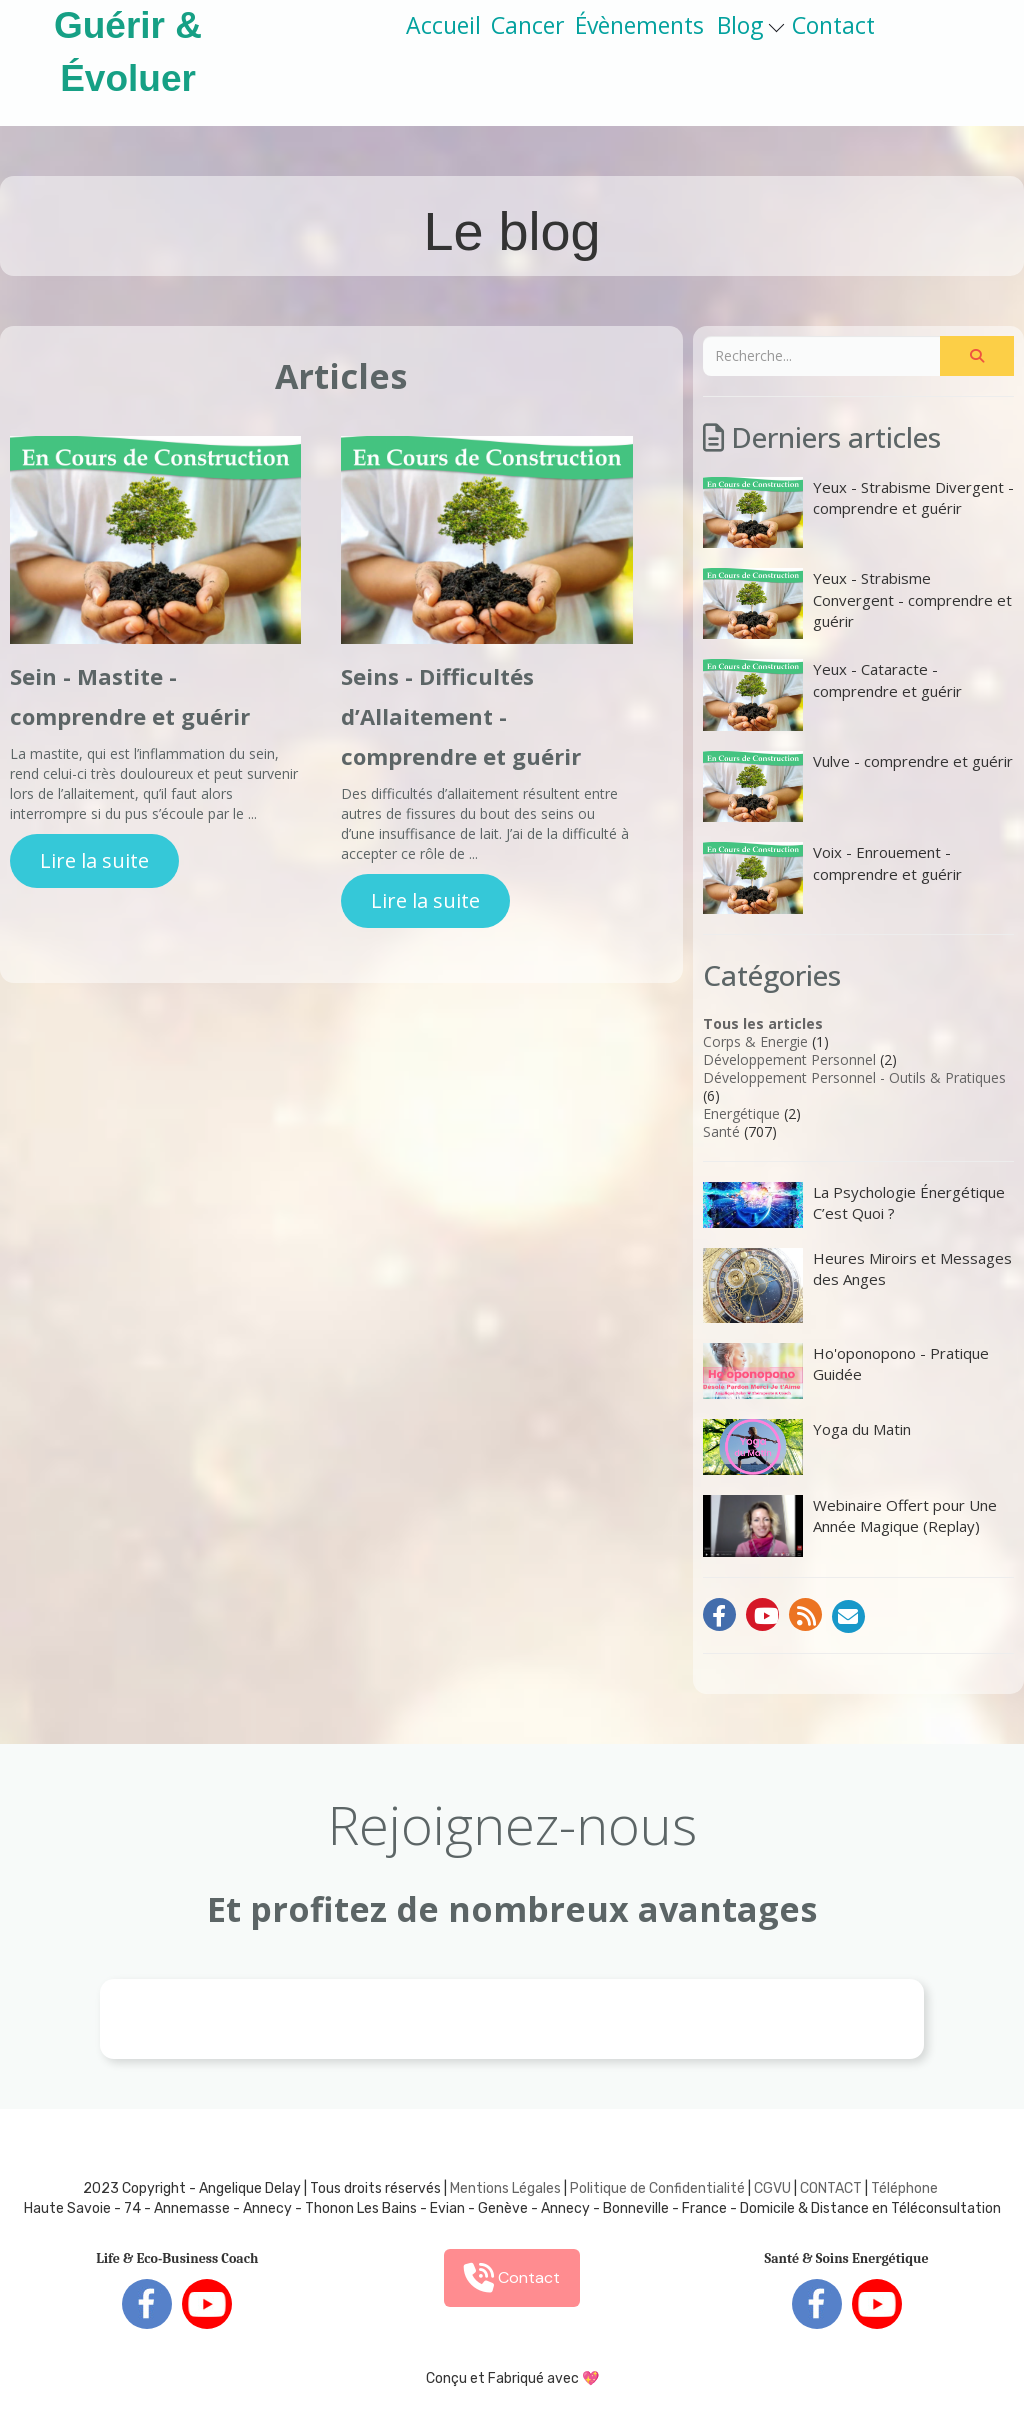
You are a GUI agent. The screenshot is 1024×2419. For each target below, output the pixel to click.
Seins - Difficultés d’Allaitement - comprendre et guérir (461, 716)
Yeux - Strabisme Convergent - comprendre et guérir (857, 603)
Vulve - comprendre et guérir (858, 786)
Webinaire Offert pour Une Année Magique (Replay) (850, 1526)
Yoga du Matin (807, 1447)
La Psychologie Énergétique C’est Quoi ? (854, 1205)
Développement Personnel (789, 1059)
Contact (833, 25)
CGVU (772, 2188)
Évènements (639, 25)
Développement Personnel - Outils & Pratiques (854, 1077)
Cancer (528, 25)
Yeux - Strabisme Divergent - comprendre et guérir (858, 512)
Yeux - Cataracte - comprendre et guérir (832, 694)
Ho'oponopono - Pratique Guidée (846, 1371)
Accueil (443, 25)
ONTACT (835, 2188)
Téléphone (904, 2188)
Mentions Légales (505, 2188)
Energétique (741, 1113)
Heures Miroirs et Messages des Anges (857, 1285)
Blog (750, 25)
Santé (721, 1131)
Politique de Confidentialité (657, 2188)
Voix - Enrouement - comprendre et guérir (832, 877)
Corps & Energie (755, 1041)
